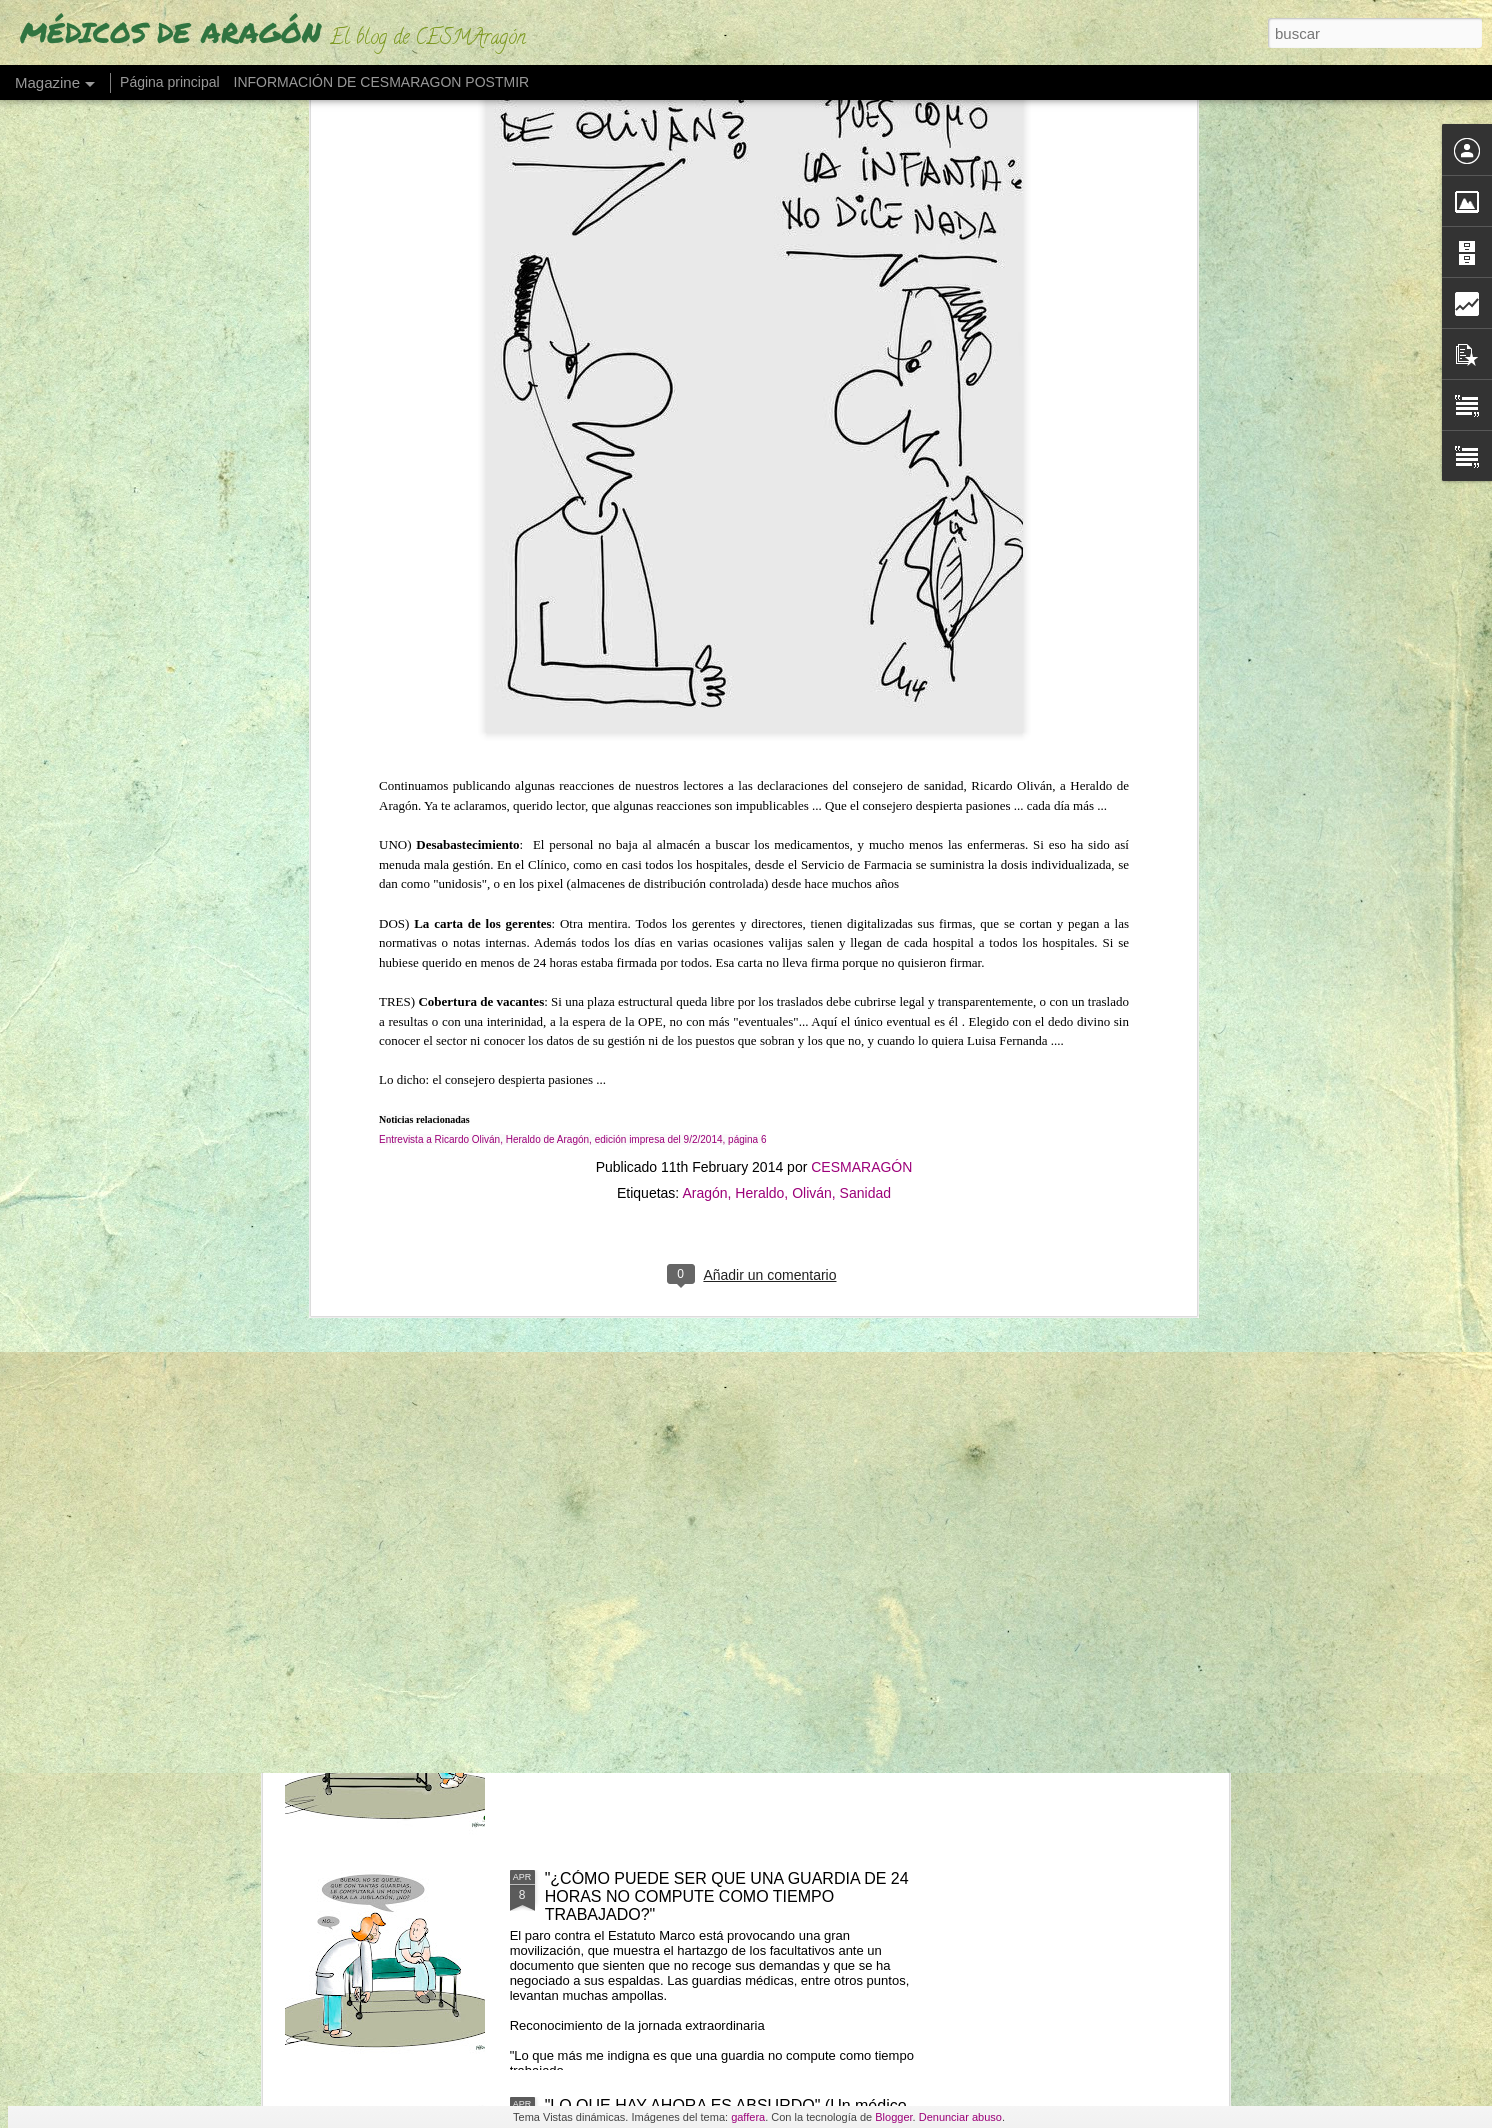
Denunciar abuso (960, 2117)
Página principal (170, 82)
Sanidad (865, 738)
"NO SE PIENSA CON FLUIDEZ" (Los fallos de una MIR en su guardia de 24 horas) (727, 1660)
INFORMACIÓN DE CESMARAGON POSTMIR (382, 82)
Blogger (893, 2117)
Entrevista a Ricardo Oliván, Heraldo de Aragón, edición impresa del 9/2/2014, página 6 (572, 685)
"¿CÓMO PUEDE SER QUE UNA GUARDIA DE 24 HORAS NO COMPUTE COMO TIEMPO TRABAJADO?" (727, 1896)
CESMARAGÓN (861, 712)
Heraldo (759, 738)
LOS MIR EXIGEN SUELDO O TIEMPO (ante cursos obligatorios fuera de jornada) (733, 1433)
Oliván (812, 738)
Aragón (704, 738)
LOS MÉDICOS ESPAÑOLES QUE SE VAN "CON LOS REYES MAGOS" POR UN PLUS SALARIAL (724, 1206)
